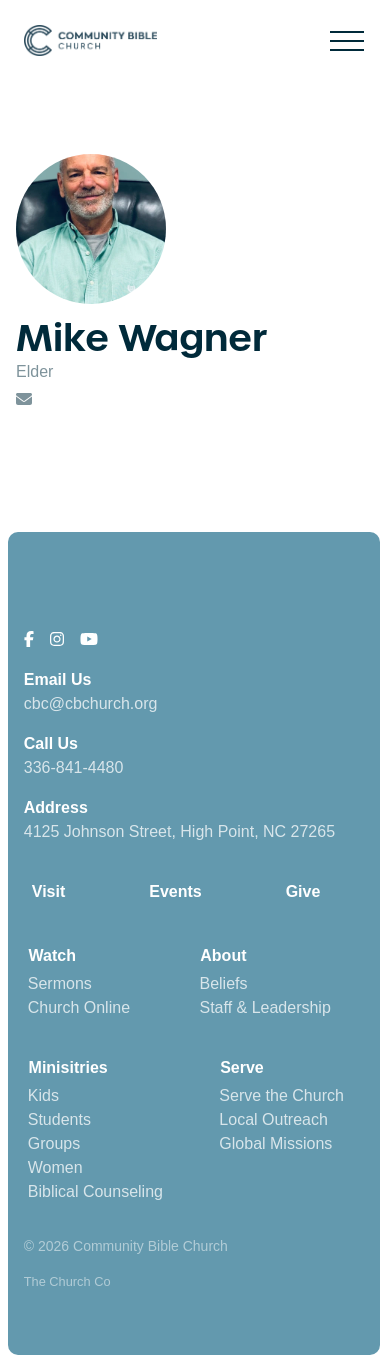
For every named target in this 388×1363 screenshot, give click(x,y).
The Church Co (67, 1281)
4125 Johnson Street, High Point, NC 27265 (179, 831)
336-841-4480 (74, 767)
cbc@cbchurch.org (91, 703)
